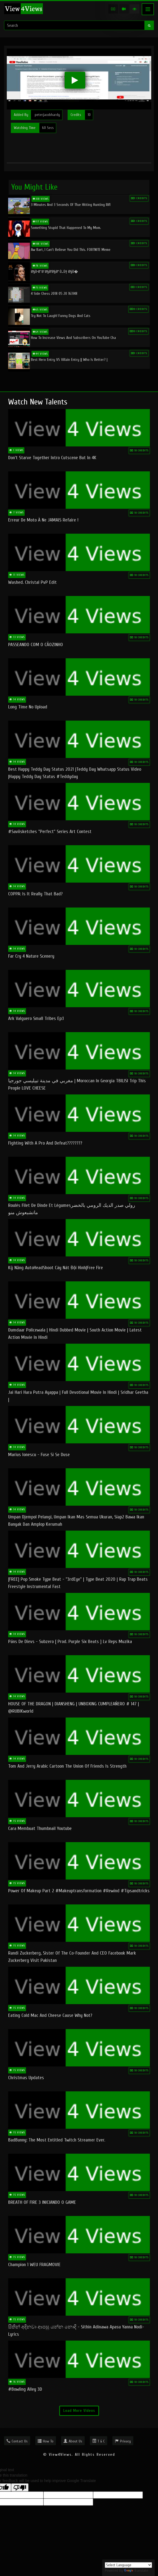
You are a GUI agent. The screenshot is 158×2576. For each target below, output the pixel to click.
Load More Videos (79, 2410)
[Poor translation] (20, 2487)
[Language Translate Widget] (128, 2565)
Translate (136, 2570)
